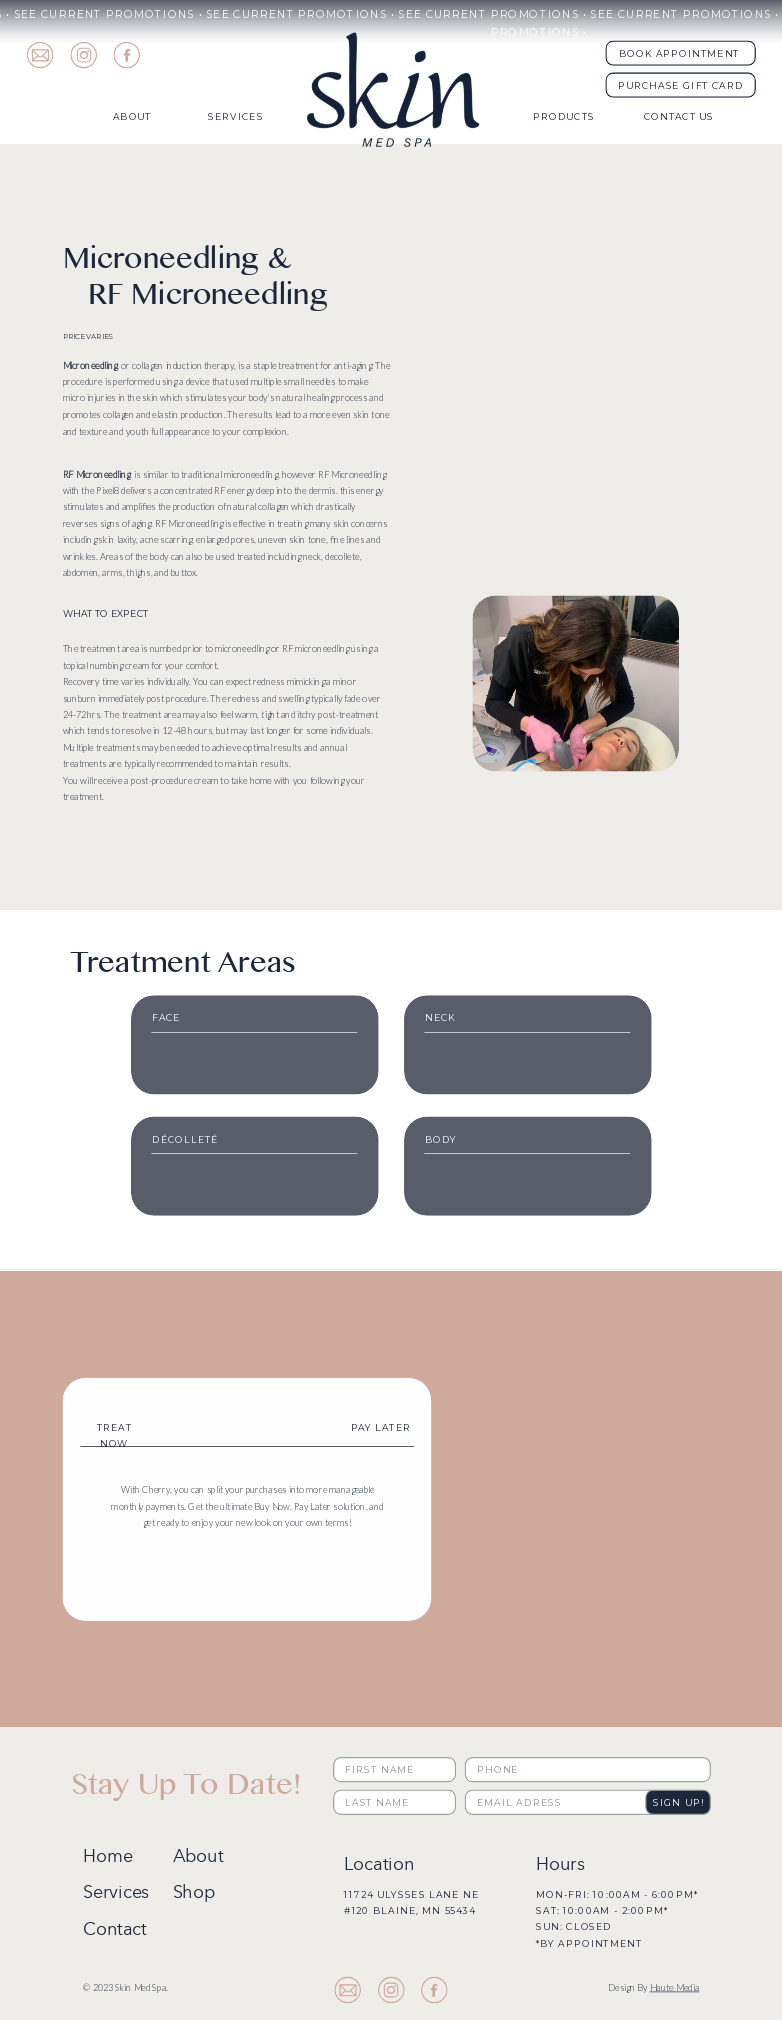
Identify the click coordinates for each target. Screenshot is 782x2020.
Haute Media (675, 1987)
